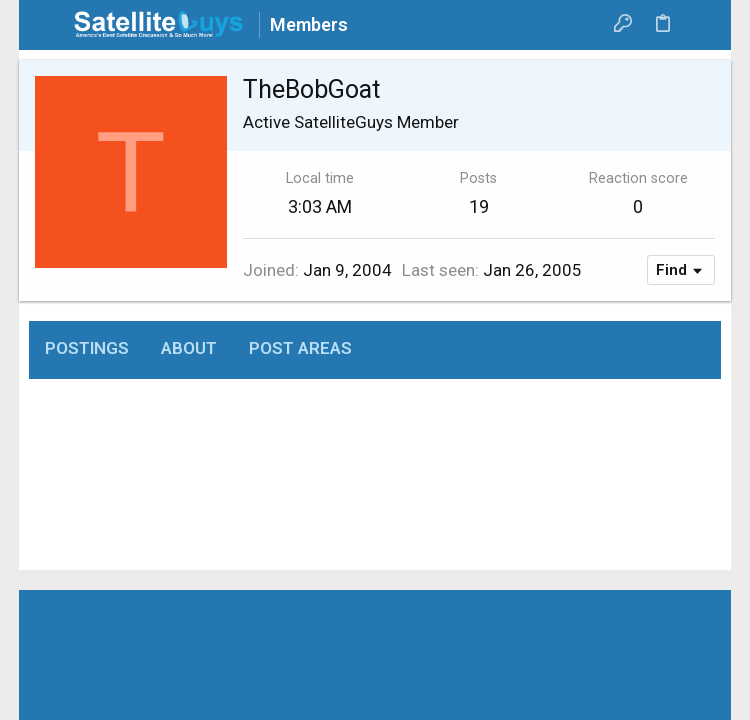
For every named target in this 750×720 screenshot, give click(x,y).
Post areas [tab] (300, 348)
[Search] (701, 25)
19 (479, 206)
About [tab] (189, 348)
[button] (49, 25)
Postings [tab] (87, 348)
